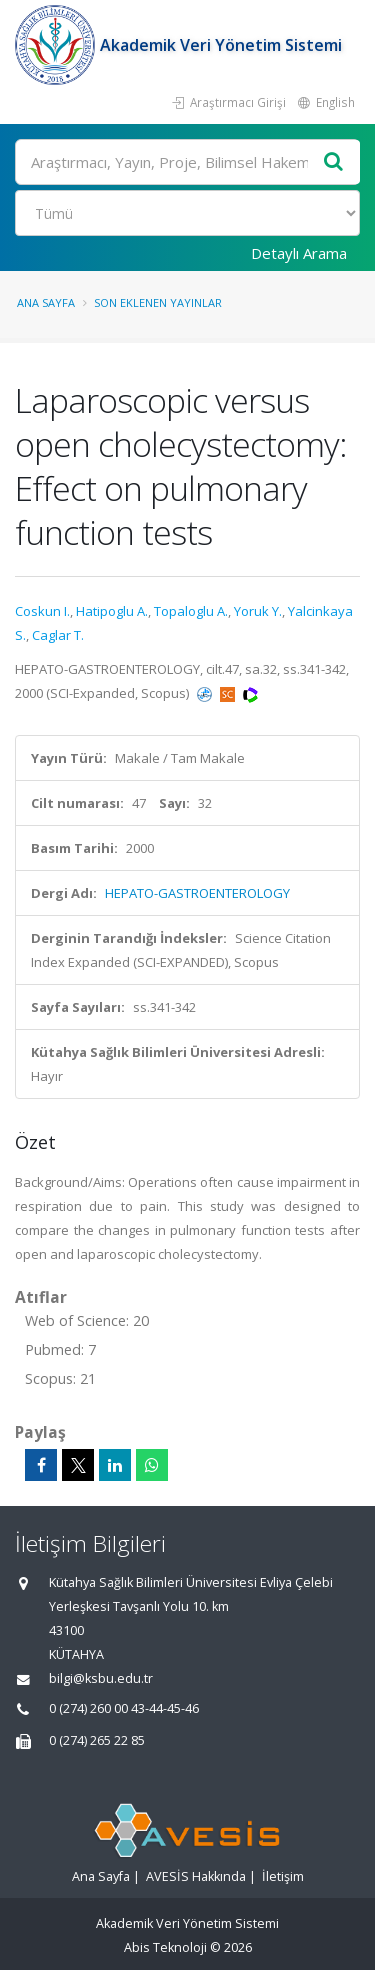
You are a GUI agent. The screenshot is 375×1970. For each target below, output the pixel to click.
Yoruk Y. (258, 611)
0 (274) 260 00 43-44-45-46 (124, 1708)
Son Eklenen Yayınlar (158, 302)
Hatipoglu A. (112, 611)
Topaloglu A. (191, 611)
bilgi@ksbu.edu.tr (101, 1678)
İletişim (283, 1876)
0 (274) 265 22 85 (97, 1740)
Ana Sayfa (46, 302)
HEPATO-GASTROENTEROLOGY (197, 893)
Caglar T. (58, 635)
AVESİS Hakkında (196, 1876)
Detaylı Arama (299, 253)
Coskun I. (42, 611)
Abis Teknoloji (165, 1947)
